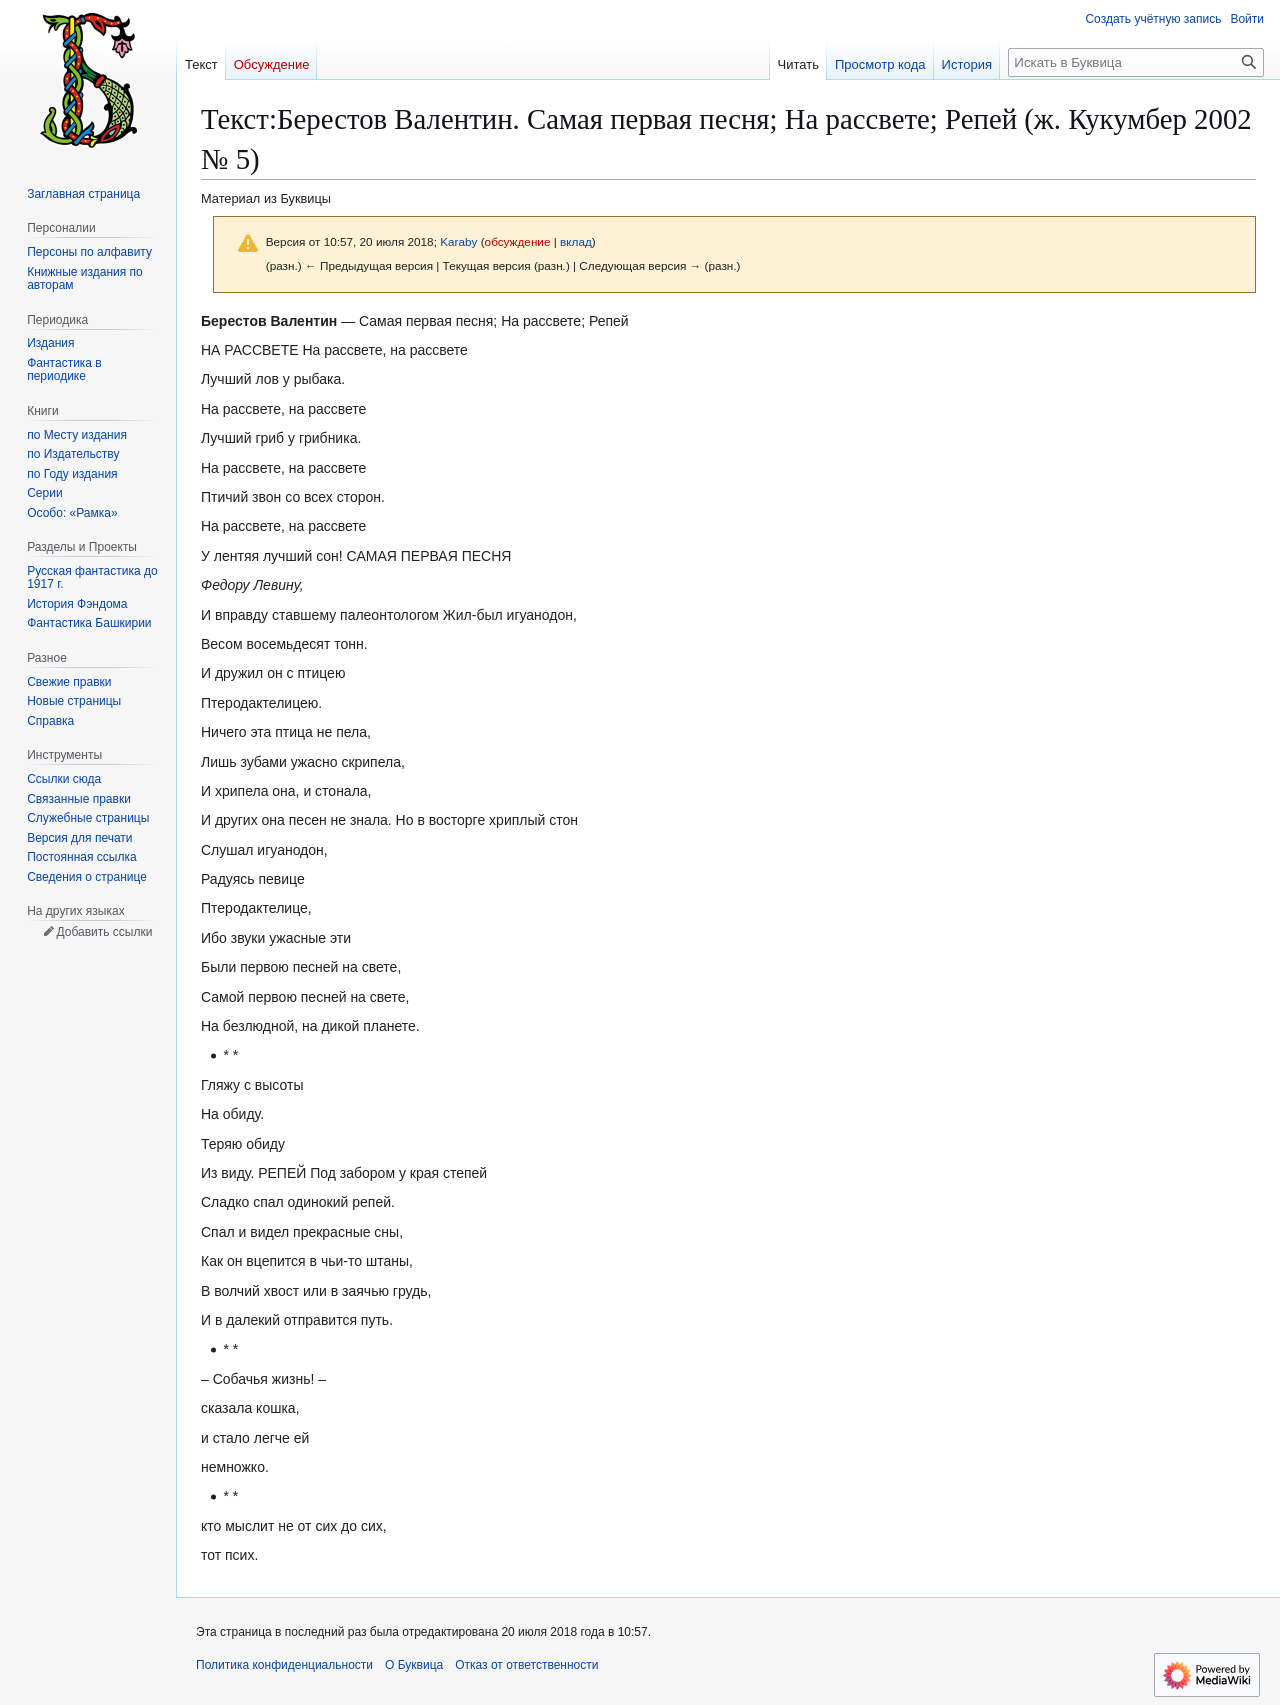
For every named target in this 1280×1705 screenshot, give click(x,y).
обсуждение (518, 241)
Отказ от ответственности (526, 1665)
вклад (576, 241)
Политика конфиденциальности (284, 1665)
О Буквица (414, 1665)
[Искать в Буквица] (1136, 62)
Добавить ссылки (104, 932)
